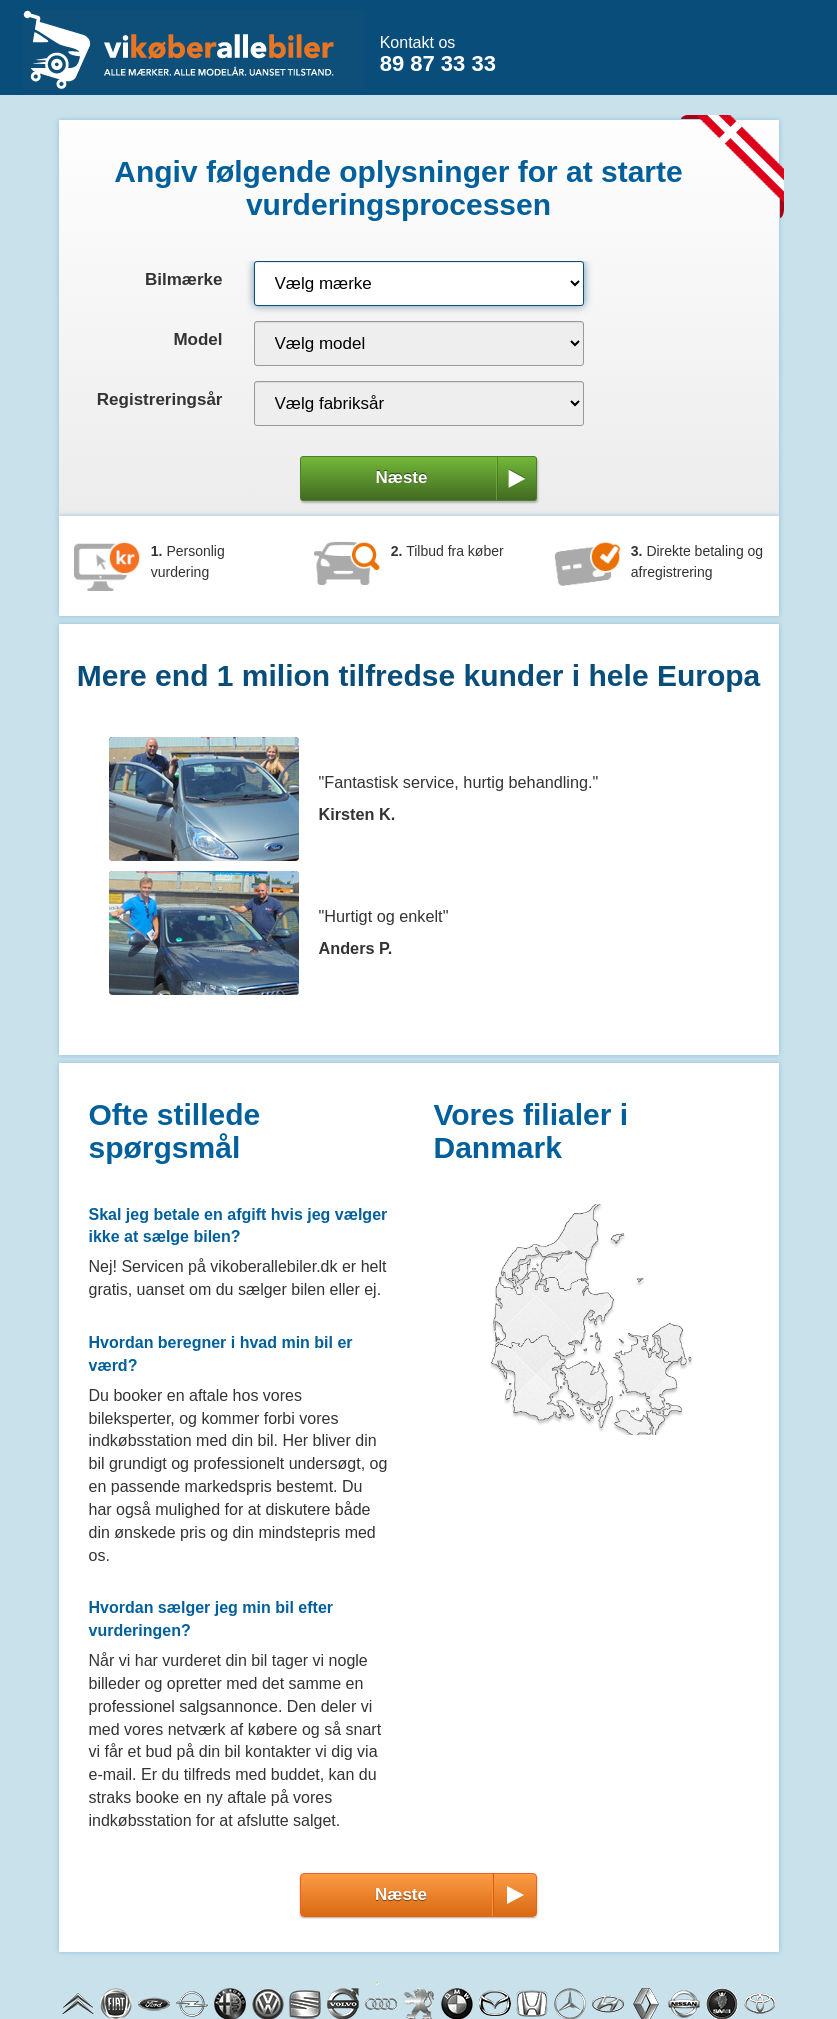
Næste (452, 478)
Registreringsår (160, 399)
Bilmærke (183, 279)
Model (197, 339)
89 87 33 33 (438, 64)
